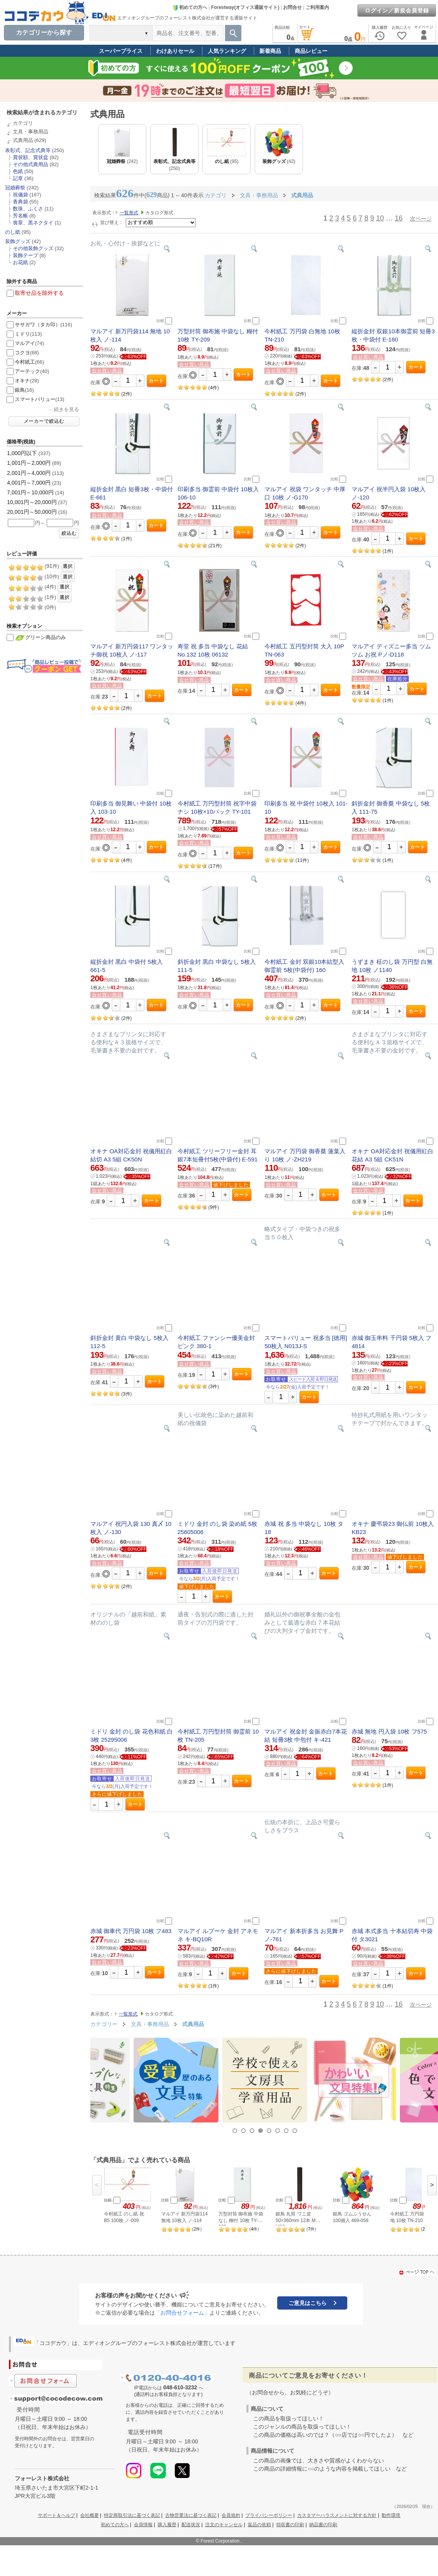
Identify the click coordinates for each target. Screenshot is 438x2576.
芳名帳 (20, 216)
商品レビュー (311, 51)
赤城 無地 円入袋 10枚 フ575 (389, 1731)
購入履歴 (167, 2524)
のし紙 (12, 232)
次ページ (421, 218)
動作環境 (391, 2515)
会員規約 (231, 2515)
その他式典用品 (30, 164)
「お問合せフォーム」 (182, 2313)
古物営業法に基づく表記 (190, 2515)
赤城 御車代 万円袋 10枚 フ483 (130, 1931)
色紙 (18, 171)
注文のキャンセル (224, 2524)
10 (380, 218)
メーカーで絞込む (44, 421)
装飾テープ (25, 255)
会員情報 (143, 2524)
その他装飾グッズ (33, 248)
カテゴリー (104, 2024)
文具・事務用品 (30, 132)
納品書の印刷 (323, 2524)
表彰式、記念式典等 (28, 150)
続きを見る (66, 409)
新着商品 (270, 51)
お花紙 (20, 262)
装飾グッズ (17, 241)
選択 (68, 566)
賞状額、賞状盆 (30, 157)
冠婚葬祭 (15, 188)
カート (156, 381)
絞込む (69, 533)
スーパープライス (120, 51)
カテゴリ (23, 123)
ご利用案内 (317, 7)
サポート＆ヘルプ (56, 2515)
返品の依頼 (259, 2524)
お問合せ (292, 7)
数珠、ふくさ (28, 209)
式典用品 (23, 140)
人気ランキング (227, 51)
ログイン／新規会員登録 (397, 10)
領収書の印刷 (290, 2524)
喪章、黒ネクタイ (33, 223)
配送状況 (190, 2524)
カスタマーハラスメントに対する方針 (336, 2515)
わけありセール (175, 51)
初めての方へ (190, 7)
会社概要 (89, 2515)
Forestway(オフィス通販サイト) (245, 7)
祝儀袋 (20, 195)
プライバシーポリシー (268, 2515)
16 (399, 218)
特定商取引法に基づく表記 (132, 2515)
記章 (18, 178)
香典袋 (20, 202)
